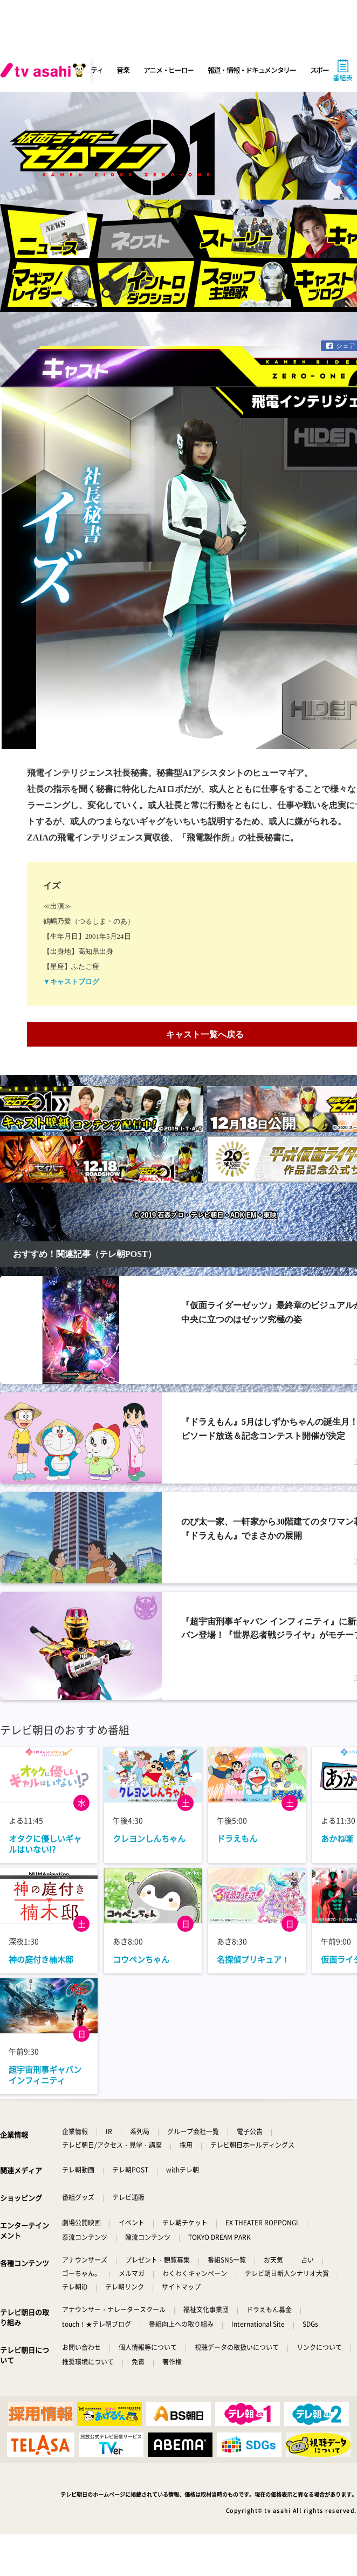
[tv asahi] (45, 70)
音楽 (122, 70)
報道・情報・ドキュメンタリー (252, 70)
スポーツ (322, 70)
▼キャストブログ (71, 982)
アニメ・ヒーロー (168, 70)
